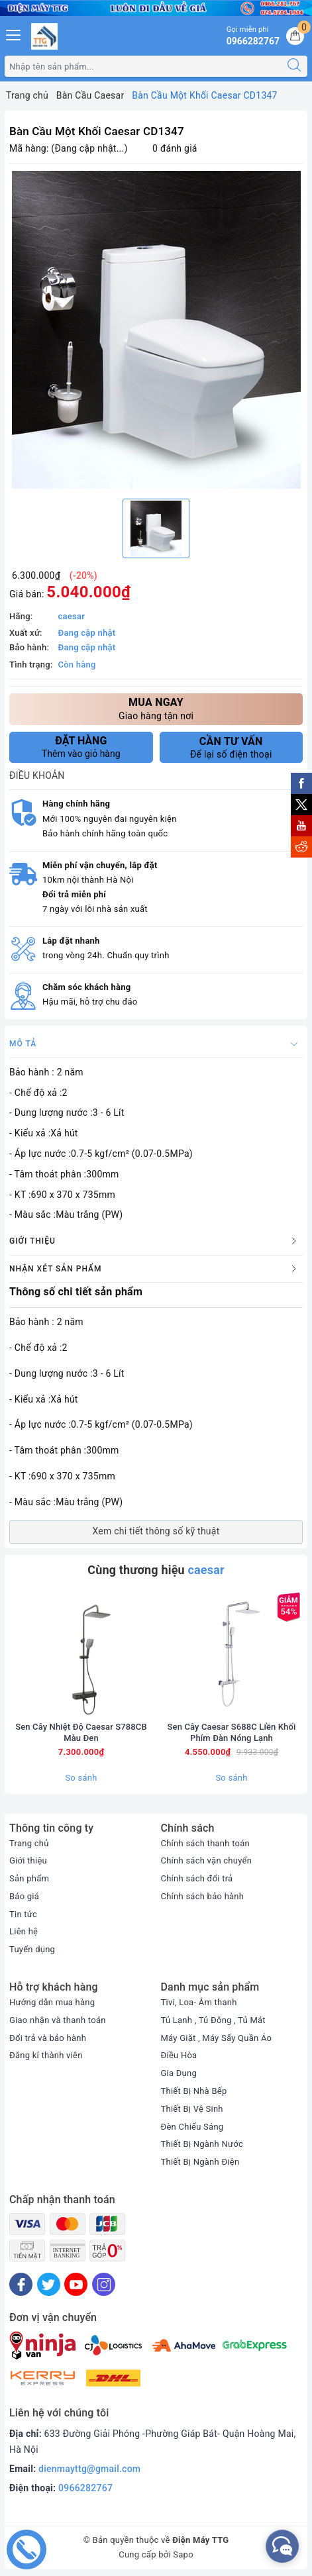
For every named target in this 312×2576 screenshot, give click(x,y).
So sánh (81, 1778)
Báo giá (24, 1896)
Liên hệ (23, 1931)
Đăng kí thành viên (46, 2055)
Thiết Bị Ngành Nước (202, 2144)
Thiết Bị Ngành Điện (200, 2162)
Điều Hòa (179, 2055)
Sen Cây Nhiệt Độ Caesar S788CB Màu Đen (80, 1732)
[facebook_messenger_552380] (282, 2546)
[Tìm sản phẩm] (143, 66)
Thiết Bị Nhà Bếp (194, 2091)
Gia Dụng (179, 2073)
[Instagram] (103, 2284)
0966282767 (85, 2488)
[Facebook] (20, 2284)
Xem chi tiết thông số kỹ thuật (155, 1531)
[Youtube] (75, 2284)
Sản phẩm (29, 1878)
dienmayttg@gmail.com (89, 2468)
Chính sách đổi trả (197, 1878)
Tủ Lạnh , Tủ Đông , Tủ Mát (213, 2020)
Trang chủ (29, 1843)
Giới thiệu (28, 1860)
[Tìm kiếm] (294, 66)
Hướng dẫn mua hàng (52, 2002)
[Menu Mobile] (14, 33)
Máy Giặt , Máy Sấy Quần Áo (216, 2038)
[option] (156, 330)
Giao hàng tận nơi (156, 708)
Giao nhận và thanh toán (57, 2020)
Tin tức (23, 1914)
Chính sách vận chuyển (206, 1860)
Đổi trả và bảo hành (47, 2038)
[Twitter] (48, 2284)
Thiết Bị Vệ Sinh (192, 2109)
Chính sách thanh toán (205, 1843)
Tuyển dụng (32, 1949)
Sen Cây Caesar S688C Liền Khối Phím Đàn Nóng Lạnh (232, 1732)
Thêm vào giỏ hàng (81, 747)
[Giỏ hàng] (295, 36)
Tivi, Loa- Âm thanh (199, 2002)
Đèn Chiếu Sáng (192, 2127)
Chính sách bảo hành (202, 1896)
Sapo (183, 2554)
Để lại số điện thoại (231, 747)
